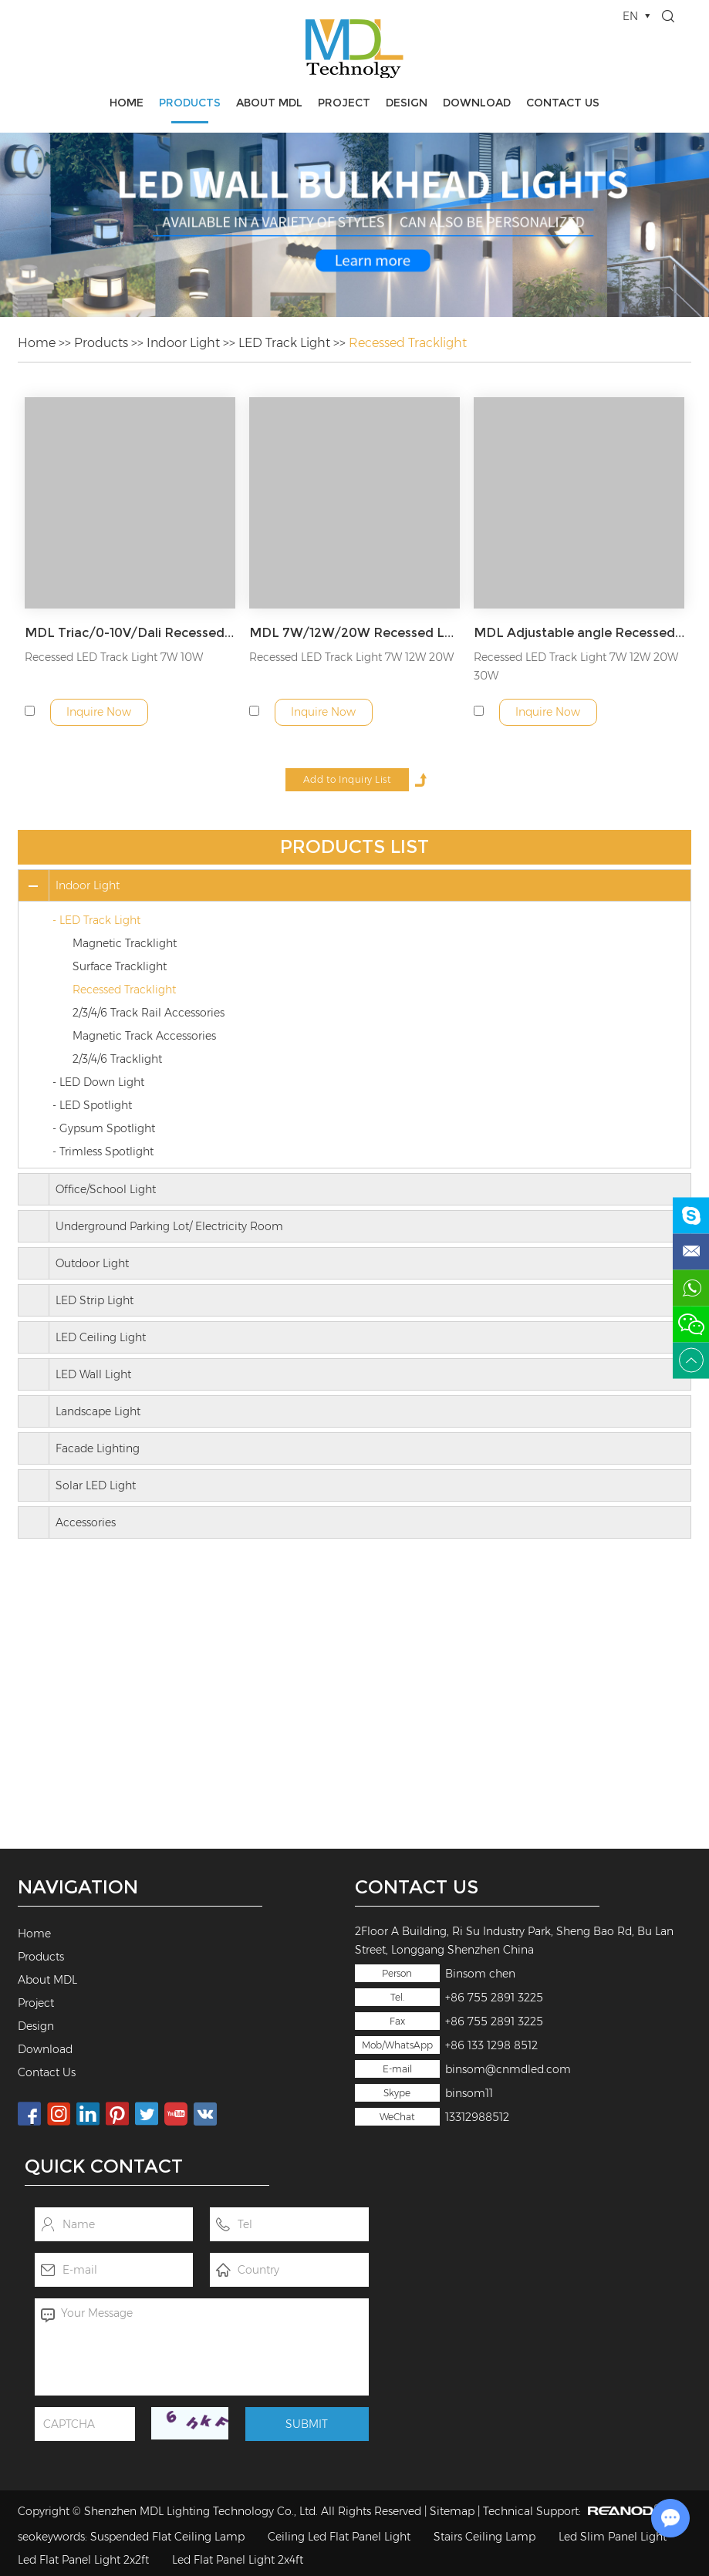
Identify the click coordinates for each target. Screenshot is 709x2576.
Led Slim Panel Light (613, 2537)
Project (344, 103)
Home (126, 103)
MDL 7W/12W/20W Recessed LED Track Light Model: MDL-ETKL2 (355, 632)
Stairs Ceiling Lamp (484, 2537)
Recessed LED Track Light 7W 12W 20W (351, 657)
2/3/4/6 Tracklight (117, 1059)
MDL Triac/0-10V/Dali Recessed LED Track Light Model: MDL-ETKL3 (130, 632)
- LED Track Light (96, 920)
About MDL (269, 103)
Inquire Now (98, 712)
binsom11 (469, 2093)
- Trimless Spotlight (103, 1151)
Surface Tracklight (120, 966)
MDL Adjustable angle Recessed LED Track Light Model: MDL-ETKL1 (579, 632)
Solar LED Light (96, 1485)
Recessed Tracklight (408, 342)
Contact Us (562, 103)
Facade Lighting (98, 1448)
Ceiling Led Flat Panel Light (339, 2537)
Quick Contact (104, 2166)
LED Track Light (284, 342)
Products (190, 103)
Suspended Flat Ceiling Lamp (167, 2537)
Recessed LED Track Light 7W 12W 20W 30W (576, 666)
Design (406, 103)
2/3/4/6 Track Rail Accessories (149, 1013)
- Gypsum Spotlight (103, 1128)
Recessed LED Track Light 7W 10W (114, 657)
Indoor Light (183, 342)
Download (477, 103)
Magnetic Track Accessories (144, 1036)
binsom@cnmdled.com (508, 2069)
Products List (354, 846)
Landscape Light (98, 1411)
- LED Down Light (98, 1082)
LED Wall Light (93, 1374)
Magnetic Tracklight (125, 943)
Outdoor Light (92, 1263)
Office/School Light (106, 1189)
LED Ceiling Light (101, 1337)
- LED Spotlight (92, 1105)
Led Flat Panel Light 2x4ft (237, 2560)
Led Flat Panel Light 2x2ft (83, 2560)
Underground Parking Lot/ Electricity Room (169, 1226)
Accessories (86, 1522)
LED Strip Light (94, 1300)
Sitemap (452, 2511)
